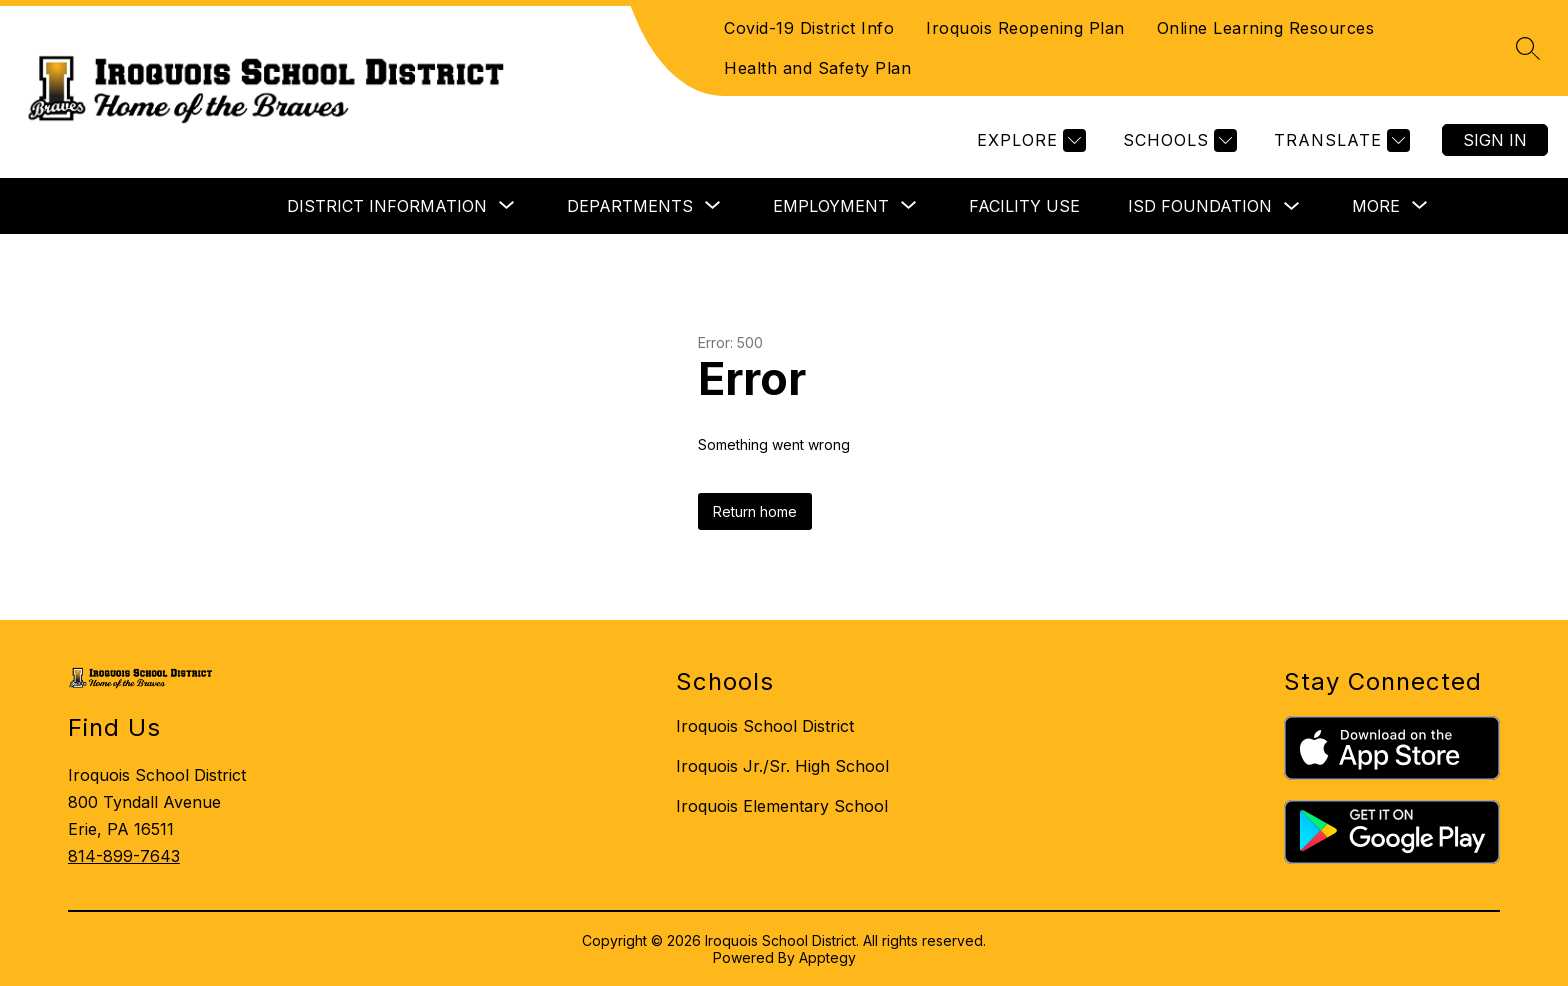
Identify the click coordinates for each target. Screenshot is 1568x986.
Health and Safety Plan (817, 68)
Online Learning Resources (1266, 28)
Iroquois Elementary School (782, 806)
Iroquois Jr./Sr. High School (782, 766)
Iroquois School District (765, 726)
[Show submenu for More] (1376, 206)
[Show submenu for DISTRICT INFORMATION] (387, 206)
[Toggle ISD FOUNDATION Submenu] (1292, 206)
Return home (755, 511)
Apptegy (827, 957)
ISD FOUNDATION (1200, 206)
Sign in (1495, 140)
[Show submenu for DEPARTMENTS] (630, 206)
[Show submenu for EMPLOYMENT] (831, 206)
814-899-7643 (124, 856)
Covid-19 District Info (809, 28)
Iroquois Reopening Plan (1025, 28)
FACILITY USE (1024, 206)
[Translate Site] (1339, 140)
